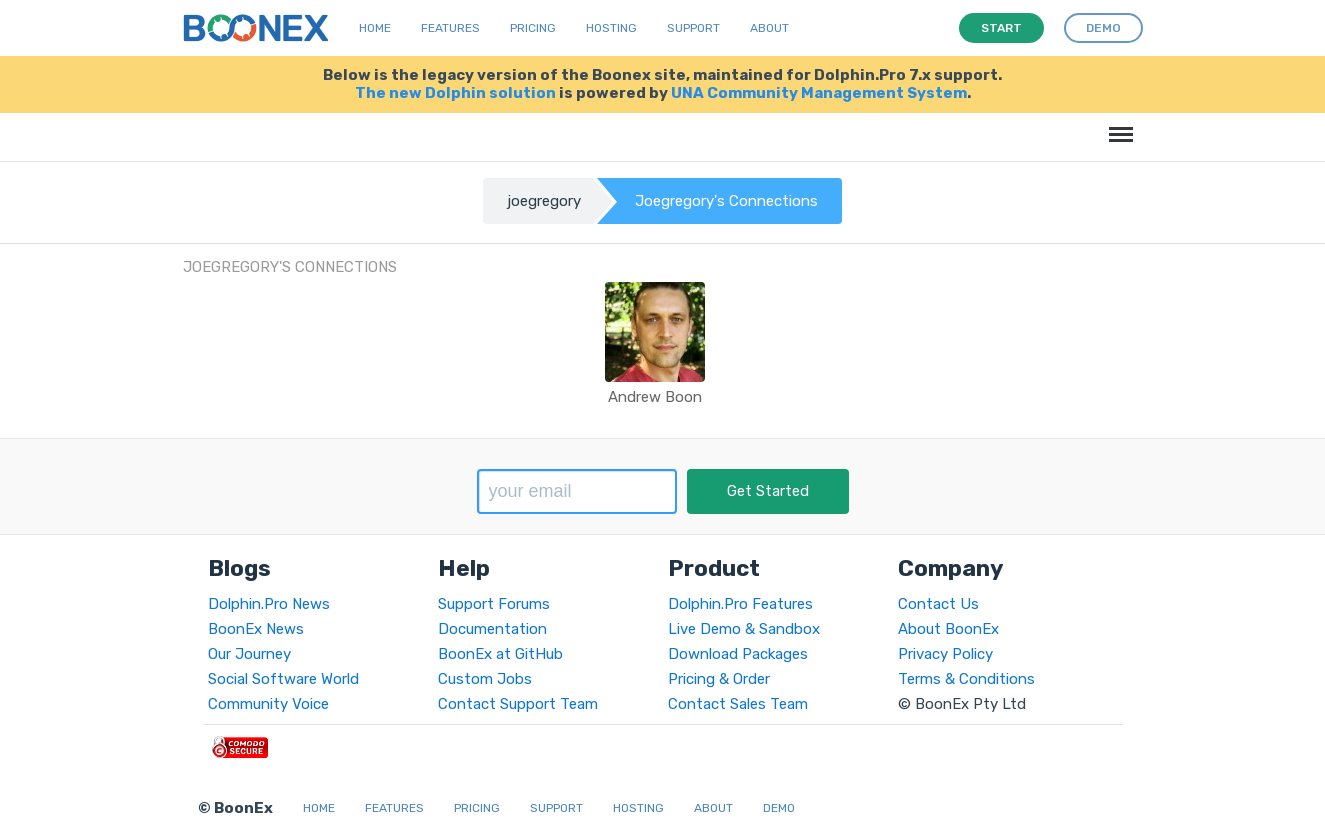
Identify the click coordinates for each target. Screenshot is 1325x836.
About (769, 28)
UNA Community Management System (819, 93)
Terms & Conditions (966, 679)
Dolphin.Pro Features (740, 604)
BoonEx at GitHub (500, 654)
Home (375, 28)
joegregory (544, 201)
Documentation (492, 629)
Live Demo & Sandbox (744, 629)
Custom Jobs (485, 679)
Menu (1117, 124)
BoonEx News (256, 629)
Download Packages (738, 654)
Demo (779, 808)
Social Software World (283, 679)
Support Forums (494, 604)
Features (450, 28)
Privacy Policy (945, 654)
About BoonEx (948, 629)
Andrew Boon (655, 397)
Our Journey (249, 654)
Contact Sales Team (738, 704)
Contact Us (938, 604)
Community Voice (268, 704)
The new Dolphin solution (455, 93)
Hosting (611, 28)
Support (693, 28)
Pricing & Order (719, 679)
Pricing (533, 28)
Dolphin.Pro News (269, 604)
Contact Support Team (518, 704)
